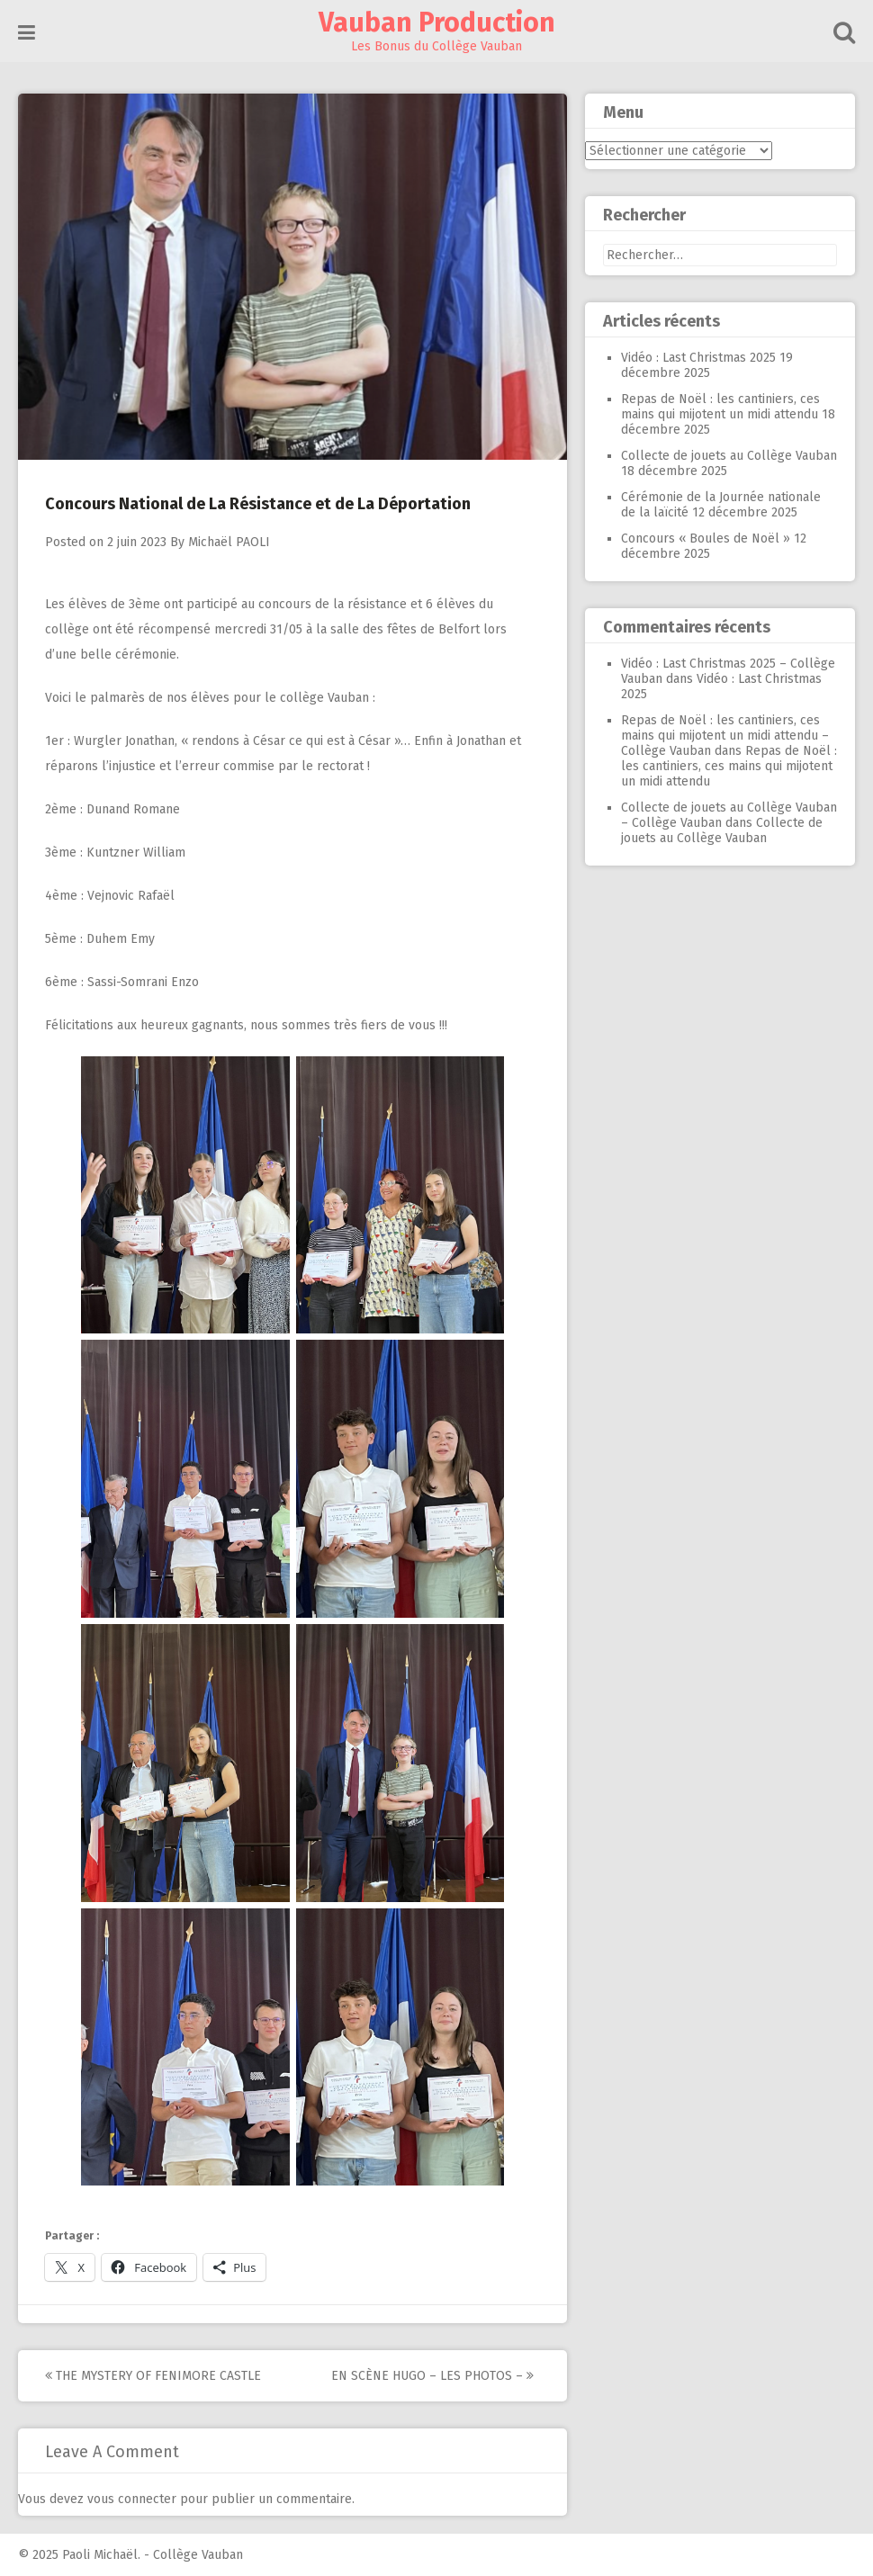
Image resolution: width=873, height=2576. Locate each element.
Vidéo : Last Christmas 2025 (698, 357)
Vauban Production (437, 22)
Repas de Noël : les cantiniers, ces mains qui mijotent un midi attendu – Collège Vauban (725, 735)
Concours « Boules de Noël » (705, 538)
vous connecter (131, 2499)
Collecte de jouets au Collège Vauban (729, 455)
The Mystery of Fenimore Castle (153, 2375)
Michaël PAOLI (229, 542)
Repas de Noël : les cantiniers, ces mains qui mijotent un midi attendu (720, 406)
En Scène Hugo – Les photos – (432, 2375)
